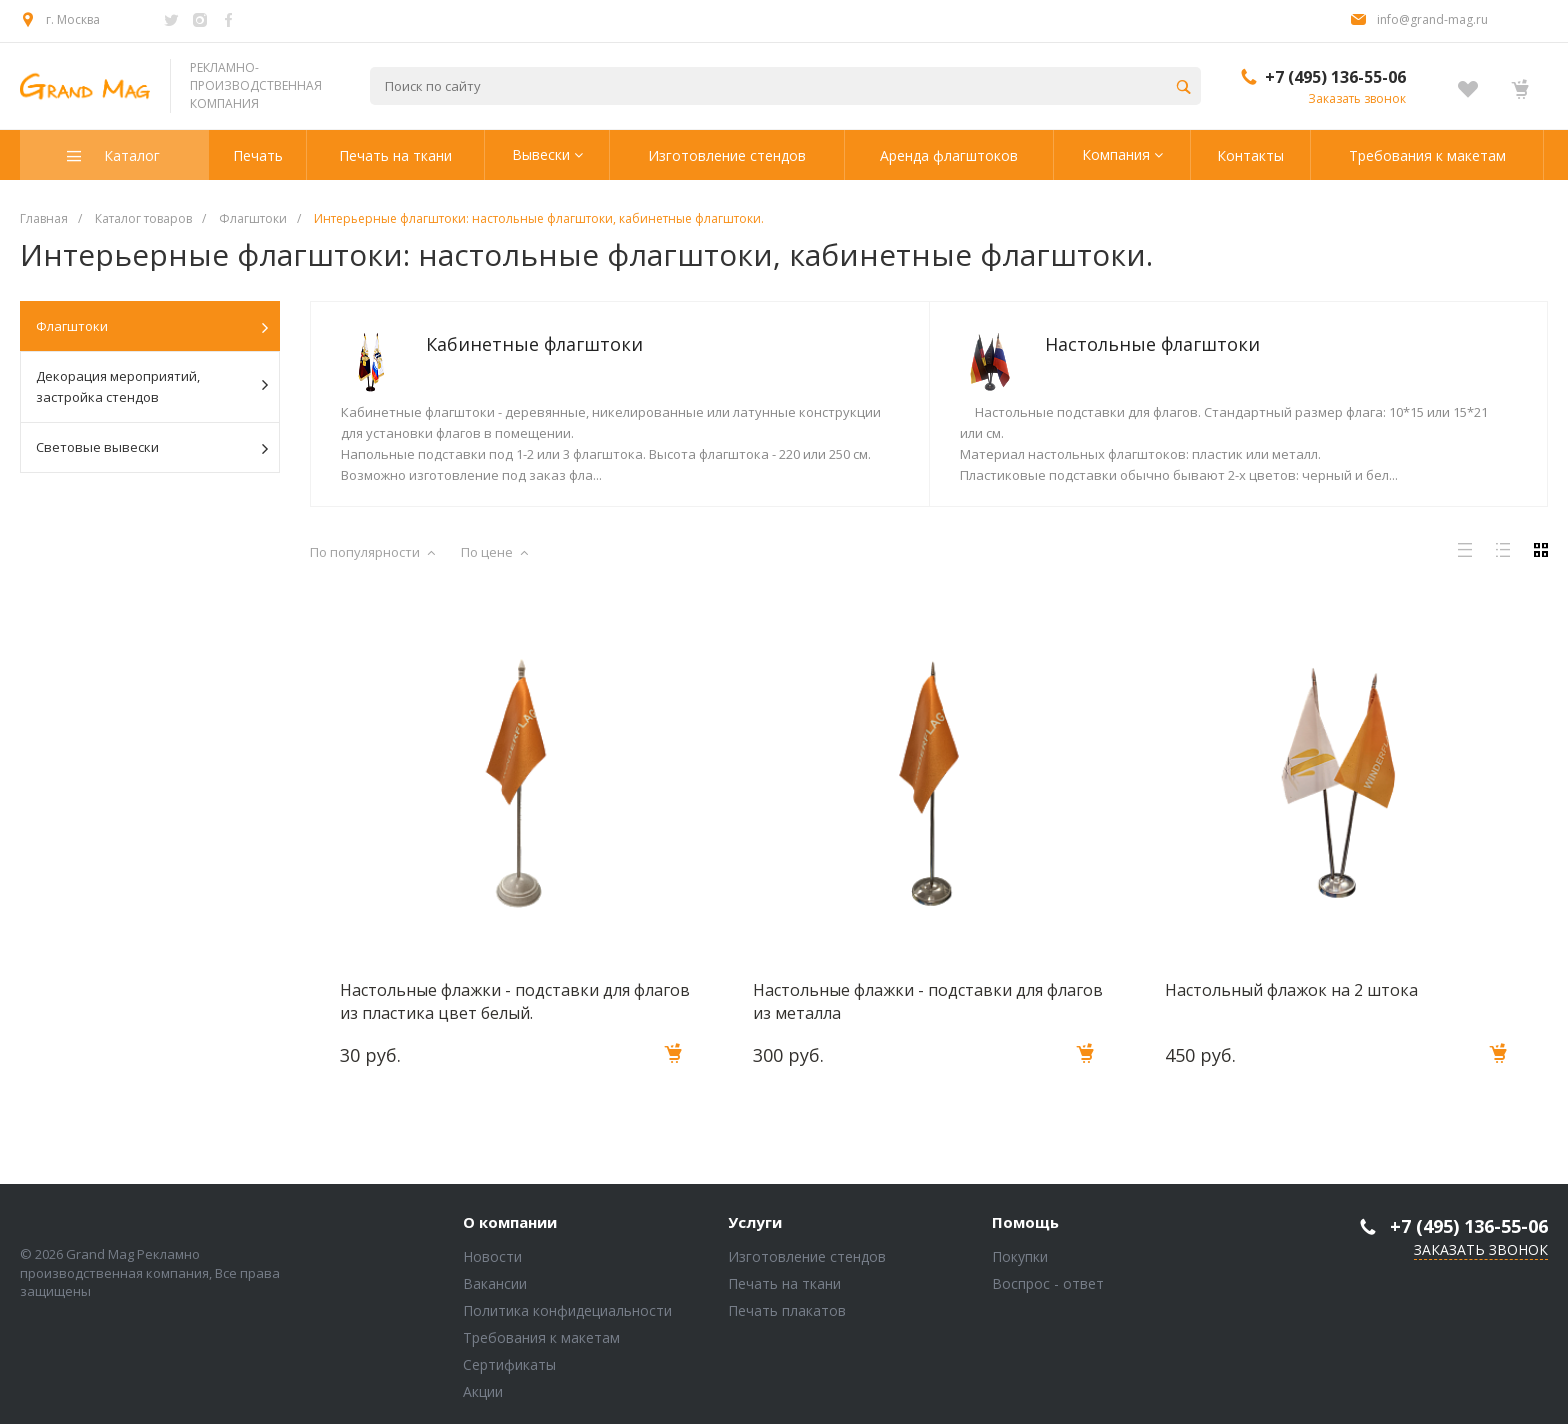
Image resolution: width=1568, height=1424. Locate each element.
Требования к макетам (541, 1337)
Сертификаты (509, 1364)
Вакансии (495, 1283)
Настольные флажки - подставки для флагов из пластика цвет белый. (515, 1001)
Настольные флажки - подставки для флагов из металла (928, 1001)
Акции (483, 1391)
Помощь (1025, 1223)
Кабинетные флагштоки (534, 344)
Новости (492, 1256)
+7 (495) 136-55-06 (1335, 77)
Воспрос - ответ (1048, 1283)
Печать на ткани (784, 1283)
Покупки (1020, 1256)
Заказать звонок (1357, 98)
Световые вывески (152, 448)
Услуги (755, 1223)
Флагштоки (152, 327)
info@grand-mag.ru (1432, 19)
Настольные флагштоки (1152, 344)
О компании (510, 1223)
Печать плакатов (787, 1310)
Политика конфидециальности (567, 1310)
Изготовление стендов (807, 1256)
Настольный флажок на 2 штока (1291, 990)
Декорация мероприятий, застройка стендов (152, 386)
